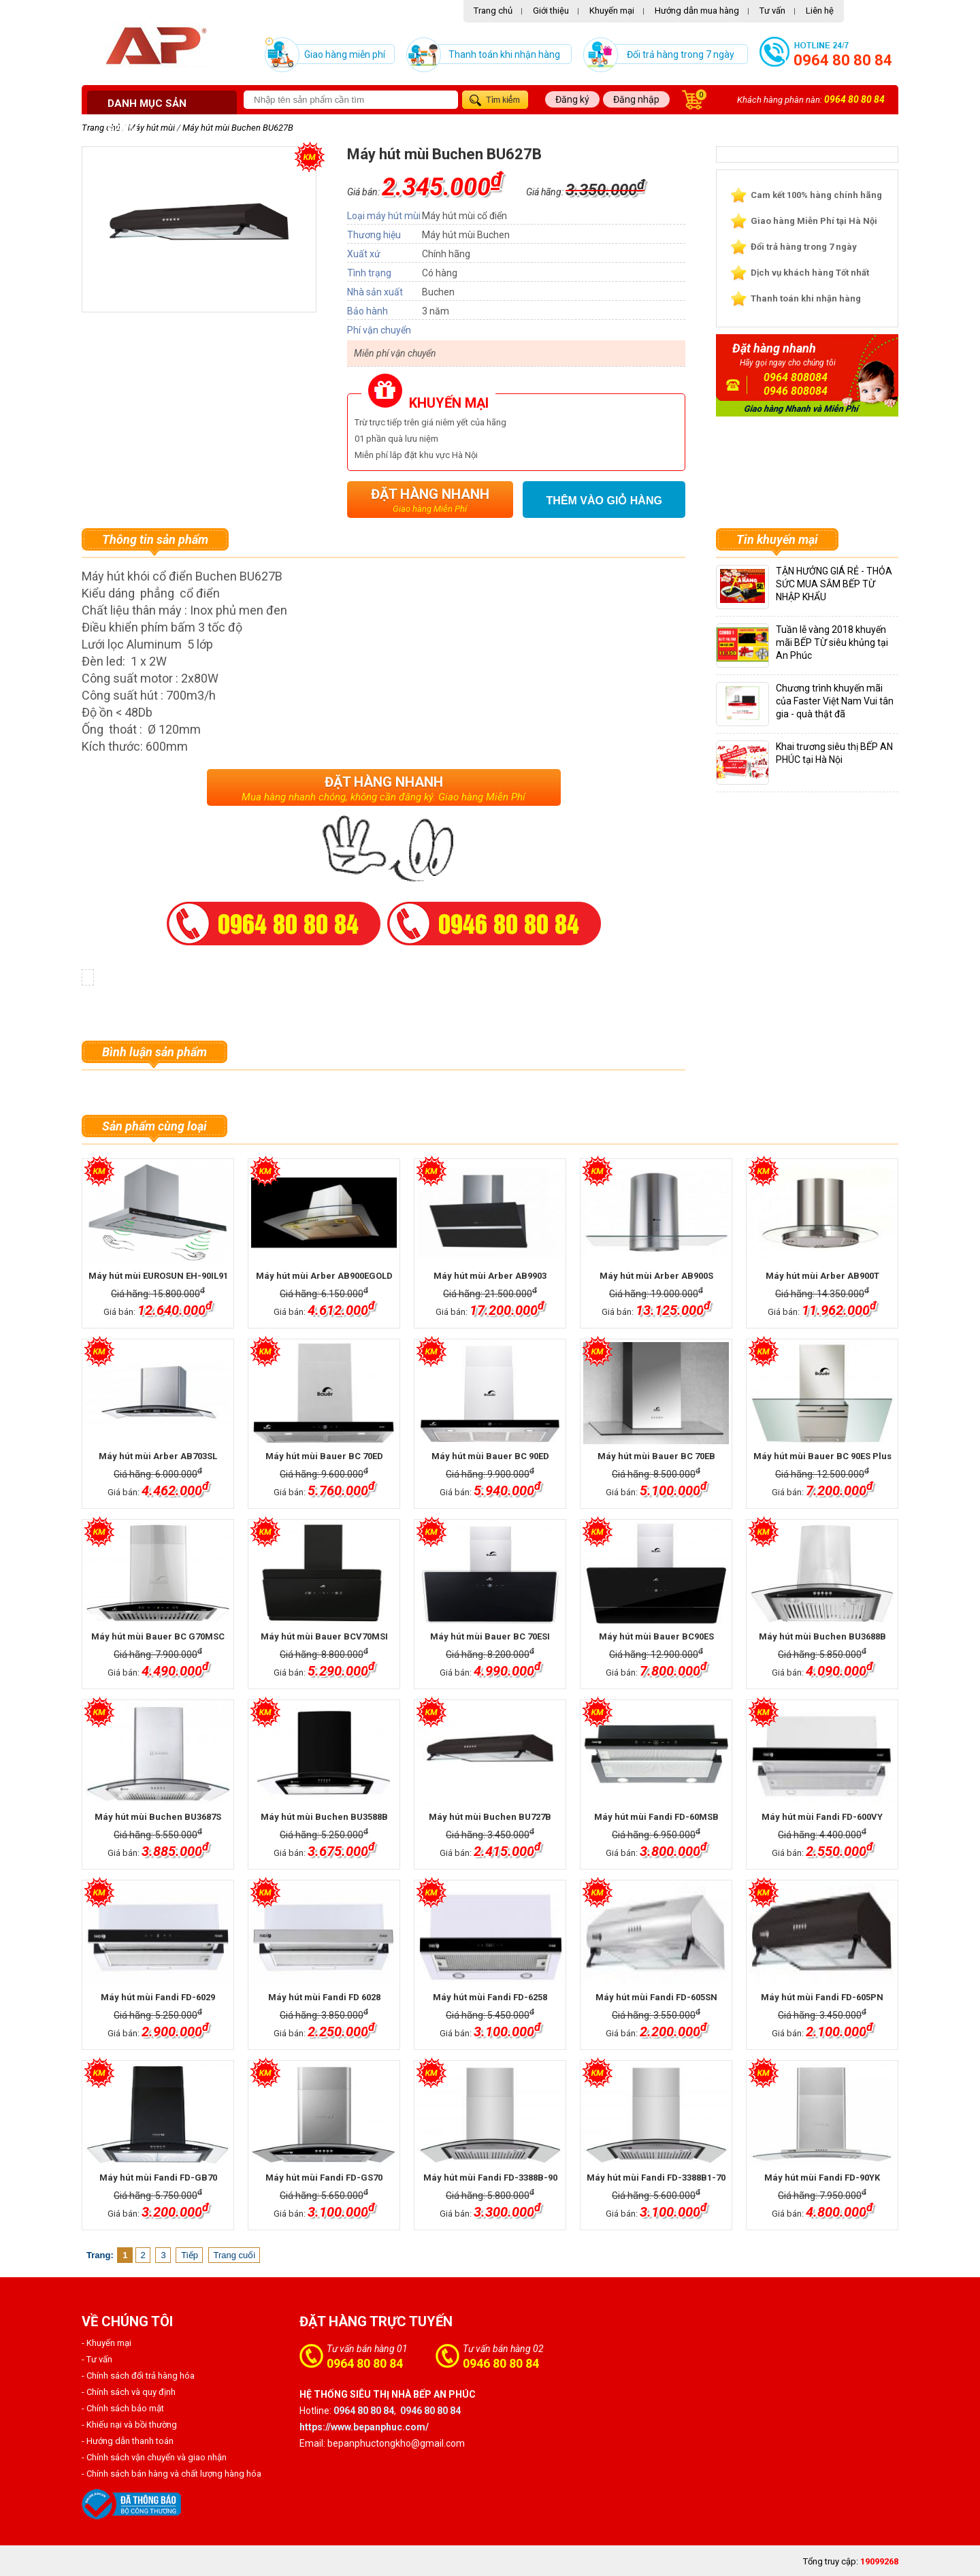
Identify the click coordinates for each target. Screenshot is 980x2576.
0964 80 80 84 (843, 60)
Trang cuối (235, 2255)
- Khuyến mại (106, 2343)
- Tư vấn (97, 2359)
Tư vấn (772, 10)
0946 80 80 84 (501, 2363)
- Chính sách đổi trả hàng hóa (138, 2375)
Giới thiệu (551, 10)
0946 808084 (796, 391)
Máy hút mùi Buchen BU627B (237, 128)
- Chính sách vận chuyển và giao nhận (154, 2457)
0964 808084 (796, 377)
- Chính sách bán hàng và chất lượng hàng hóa (171, 2473)
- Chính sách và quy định (129, 2392)
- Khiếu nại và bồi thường (129, 2424)
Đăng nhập (636, 99)
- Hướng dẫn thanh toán (128, 2441)
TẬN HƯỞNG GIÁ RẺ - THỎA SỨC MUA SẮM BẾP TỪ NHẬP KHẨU (834, 584)
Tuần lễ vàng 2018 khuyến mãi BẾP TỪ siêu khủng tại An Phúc (832, 642)
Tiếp (189, 2255)
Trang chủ (493, 10)
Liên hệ (820, 10)
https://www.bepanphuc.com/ (364, 2427)
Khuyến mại (611, 10)
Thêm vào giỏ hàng (604, 500)
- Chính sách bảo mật (123, 2408)
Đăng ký (572, 99)
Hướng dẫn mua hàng (697, 10)
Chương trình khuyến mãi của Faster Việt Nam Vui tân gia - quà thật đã (835, 701)
